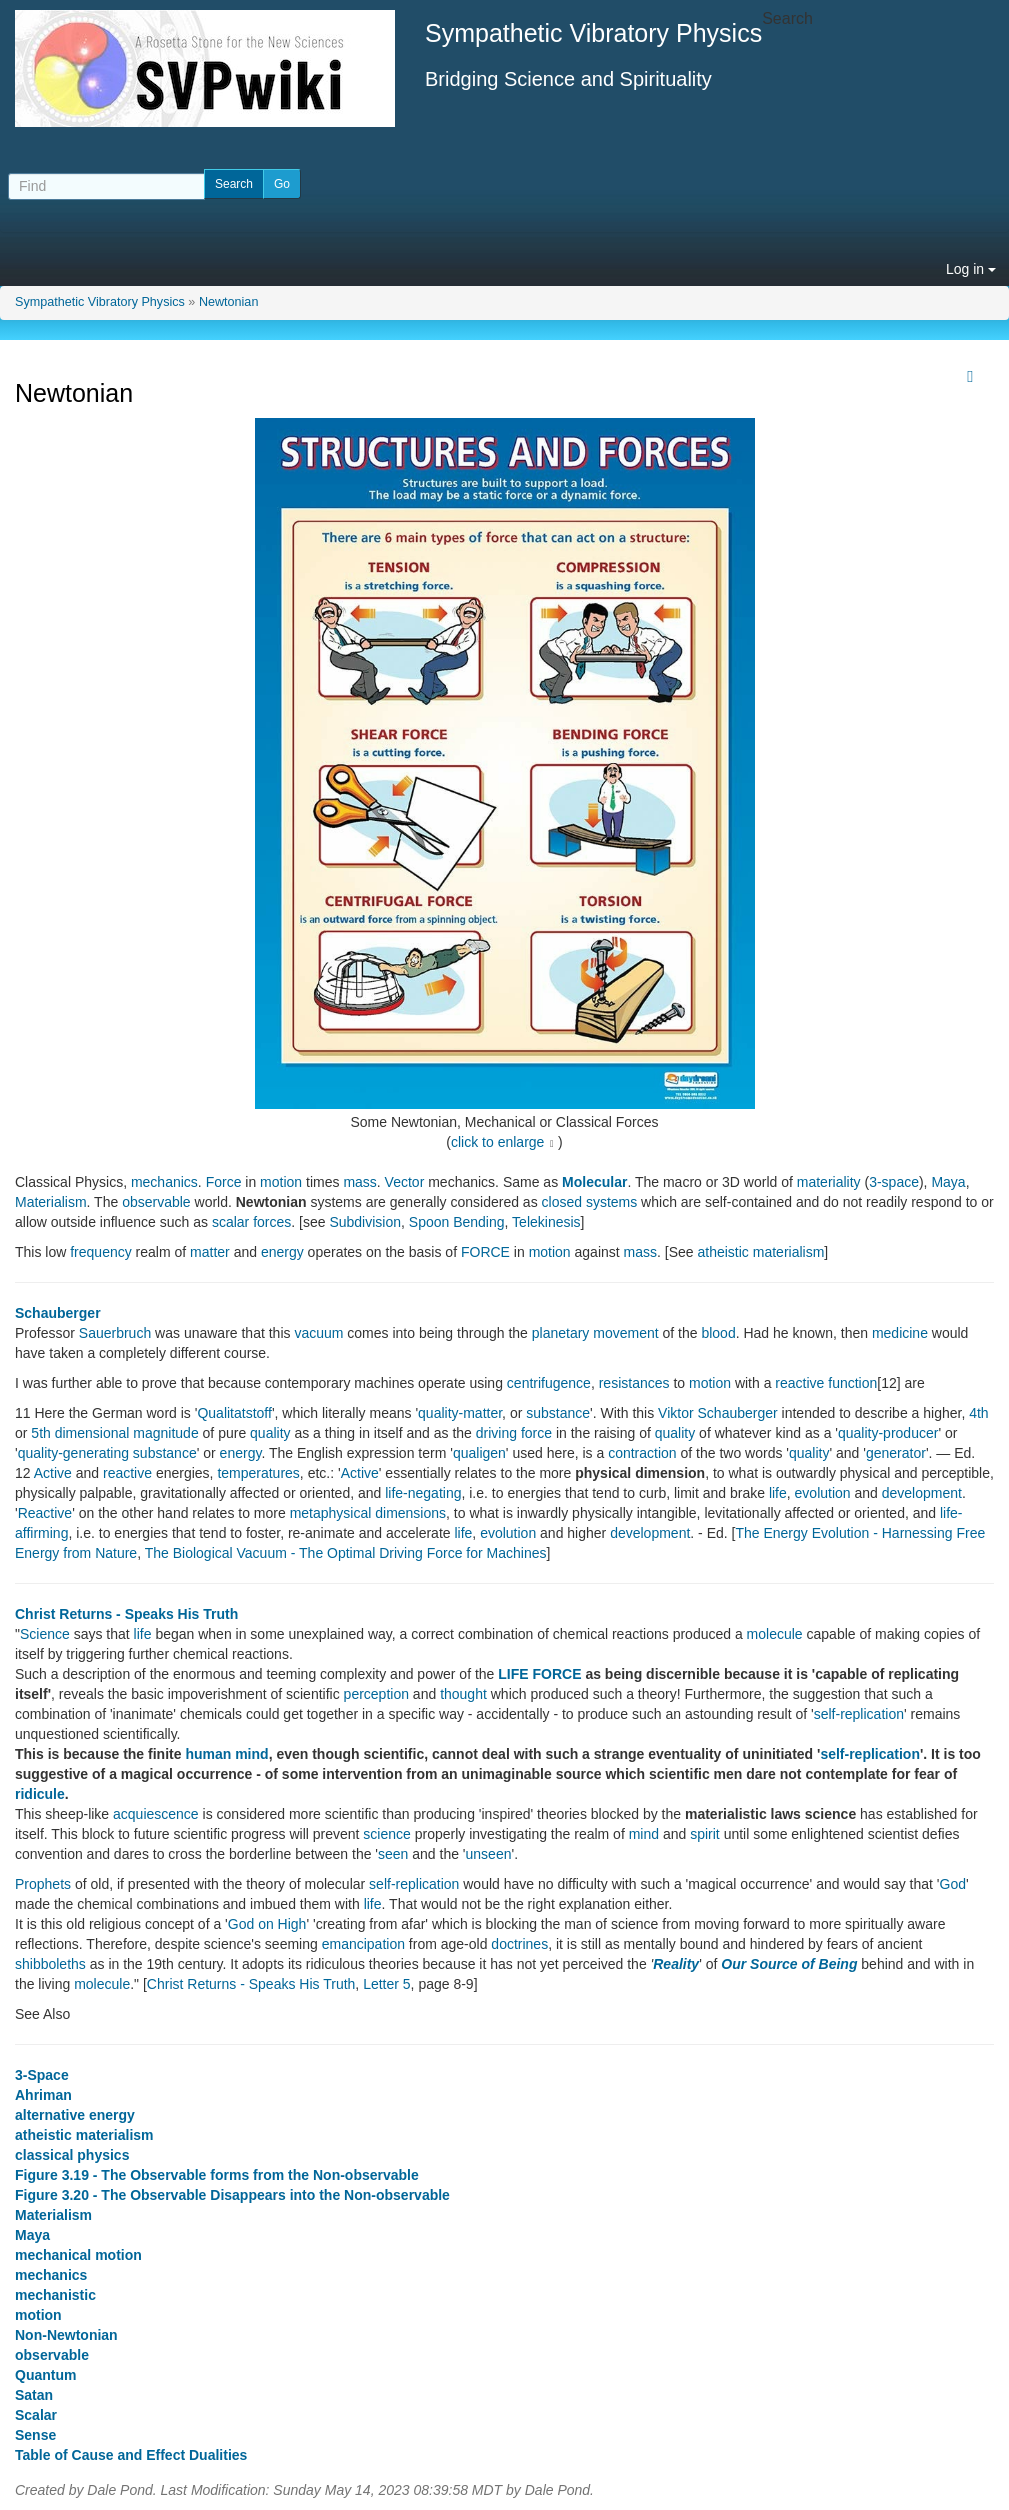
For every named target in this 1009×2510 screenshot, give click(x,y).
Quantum (45, 2375)
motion (281, 1182)
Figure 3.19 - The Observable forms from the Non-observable (217, 2175)
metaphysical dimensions (368, 1513)
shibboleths (50, 1964)
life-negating (423, 1493)
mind (644, 1834)
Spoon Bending (457, 1222)
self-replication (859, 1714)
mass (359, 1182)
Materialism (51, 1202)
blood (718, 1333)
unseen (489, 1854)
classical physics (72, 2155)
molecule (775, 1634)
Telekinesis (546, 1222)
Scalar (36, 2415)
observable (156, 1202)
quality (270, 1433)
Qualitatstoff (234, 1413)
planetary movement (595, 1333)
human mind (226, 1754)
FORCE (485, 1252)
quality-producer (888, 1433)
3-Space (42, 2075)
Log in (971, 269)
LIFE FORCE (539, 1674)
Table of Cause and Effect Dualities (131, 2455)
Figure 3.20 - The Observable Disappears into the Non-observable (232, 2195)
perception (376, 1694)
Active (53, 1473)
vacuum (318, 1333)
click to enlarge (497, 1142)
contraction (642, 1453)
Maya (948, 1182)
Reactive (45, 1513)
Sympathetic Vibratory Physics (100, 302)
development (922, 1493)
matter (210, 1252)
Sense (35, 2435)
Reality (676, 1964)
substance (558, 1413)
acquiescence (156, 1814)
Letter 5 (386, 1984)
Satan (34, 2395)
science (386, 1834)
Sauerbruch (115, 1333)
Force (224, 1182)
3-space (894, 1182)
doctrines (519, 1944)
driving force (514, 1433)
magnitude (165, 1433)
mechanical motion (78, 2255)
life (778, 1493)
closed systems (590, 1202)
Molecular (594, 1182)
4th (978, 1413)
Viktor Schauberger (718, 1413)
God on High (267, 1924)
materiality (829, 1182)
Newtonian (229, 302)
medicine (900, 1333)
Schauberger (58, 1313)
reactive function (826, 1383)
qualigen (479, 1453)
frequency (100, 1252)
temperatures (258, 1473)
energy (282, 1252)
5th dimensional (80, 1433)
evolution (823, 1493)
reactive (127, 1473)
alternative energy (75, 2115)
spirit (705, 1834)
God (953, 1884)
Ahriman (43, 2095)
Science (45, 1634)
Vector (405, 1182)
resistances (634, 1383)
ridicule (40, 1794)
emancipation (363, 1944)
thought (463, 1694)
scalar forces (251, 1222)
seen (393, 1854)
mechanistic (55, 2295)
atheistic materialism (761, 1252)
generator (896, 1453)
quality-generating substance (107, 1453)
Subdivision (365, 1222)
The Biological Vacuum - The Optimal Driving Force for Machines (346, 1553)
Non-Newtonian (66, 2335)
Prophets (43, 1884)
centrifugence (549, 1383)
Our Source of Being (789, 1964)
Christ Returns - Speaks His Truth (126, 1614)
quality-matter (460, 1413)
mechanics (164, 1182)
